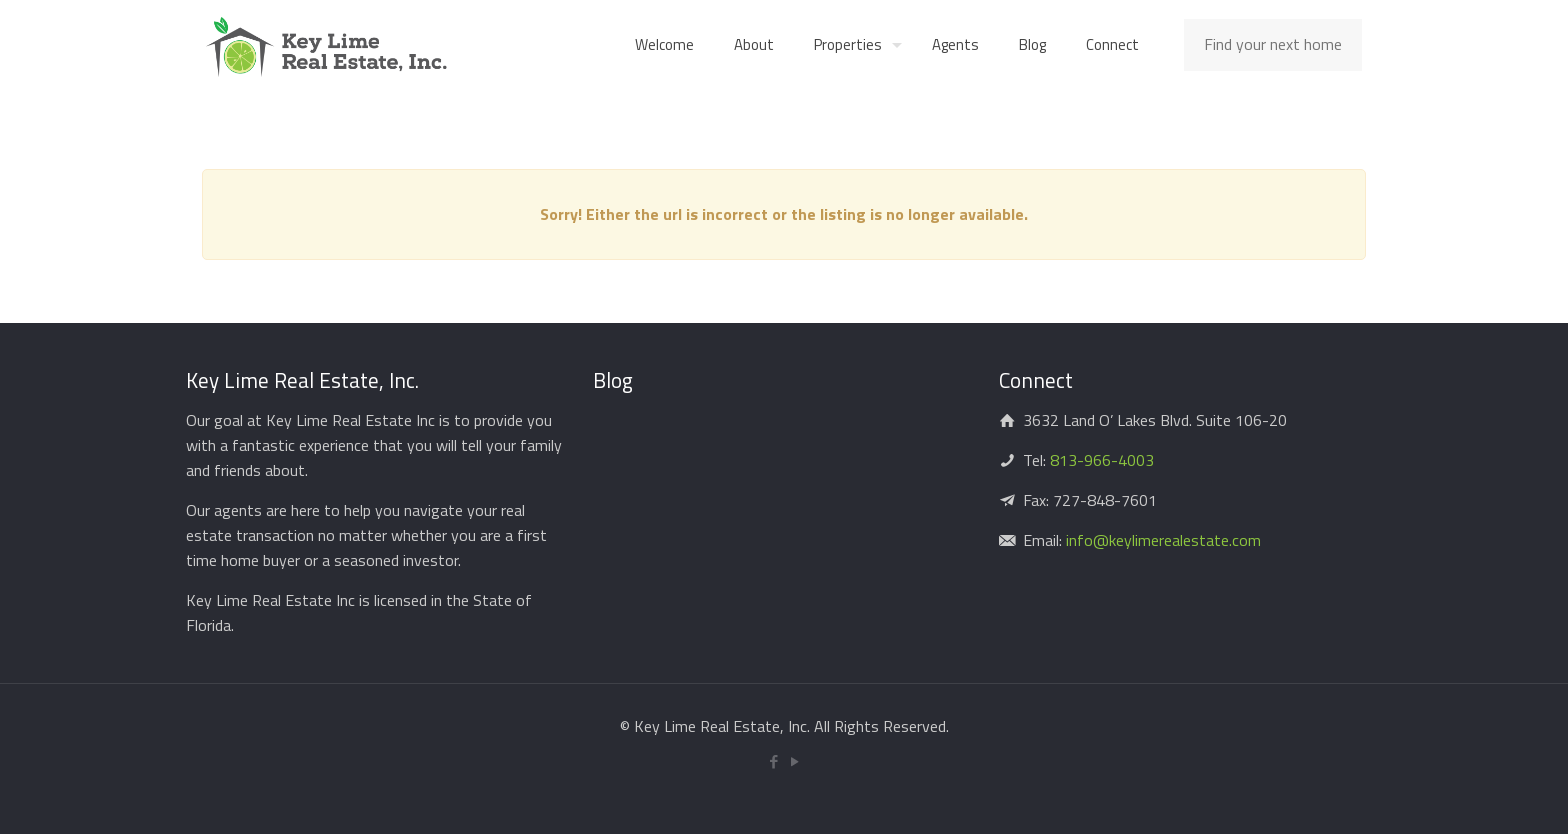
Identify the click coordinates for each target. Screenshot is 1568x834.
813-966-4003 (1102, 460)
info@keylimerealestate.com (1161, 540)
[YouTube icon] (794, 761)
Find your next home (1273, 44)
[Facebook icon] (773, 761)
